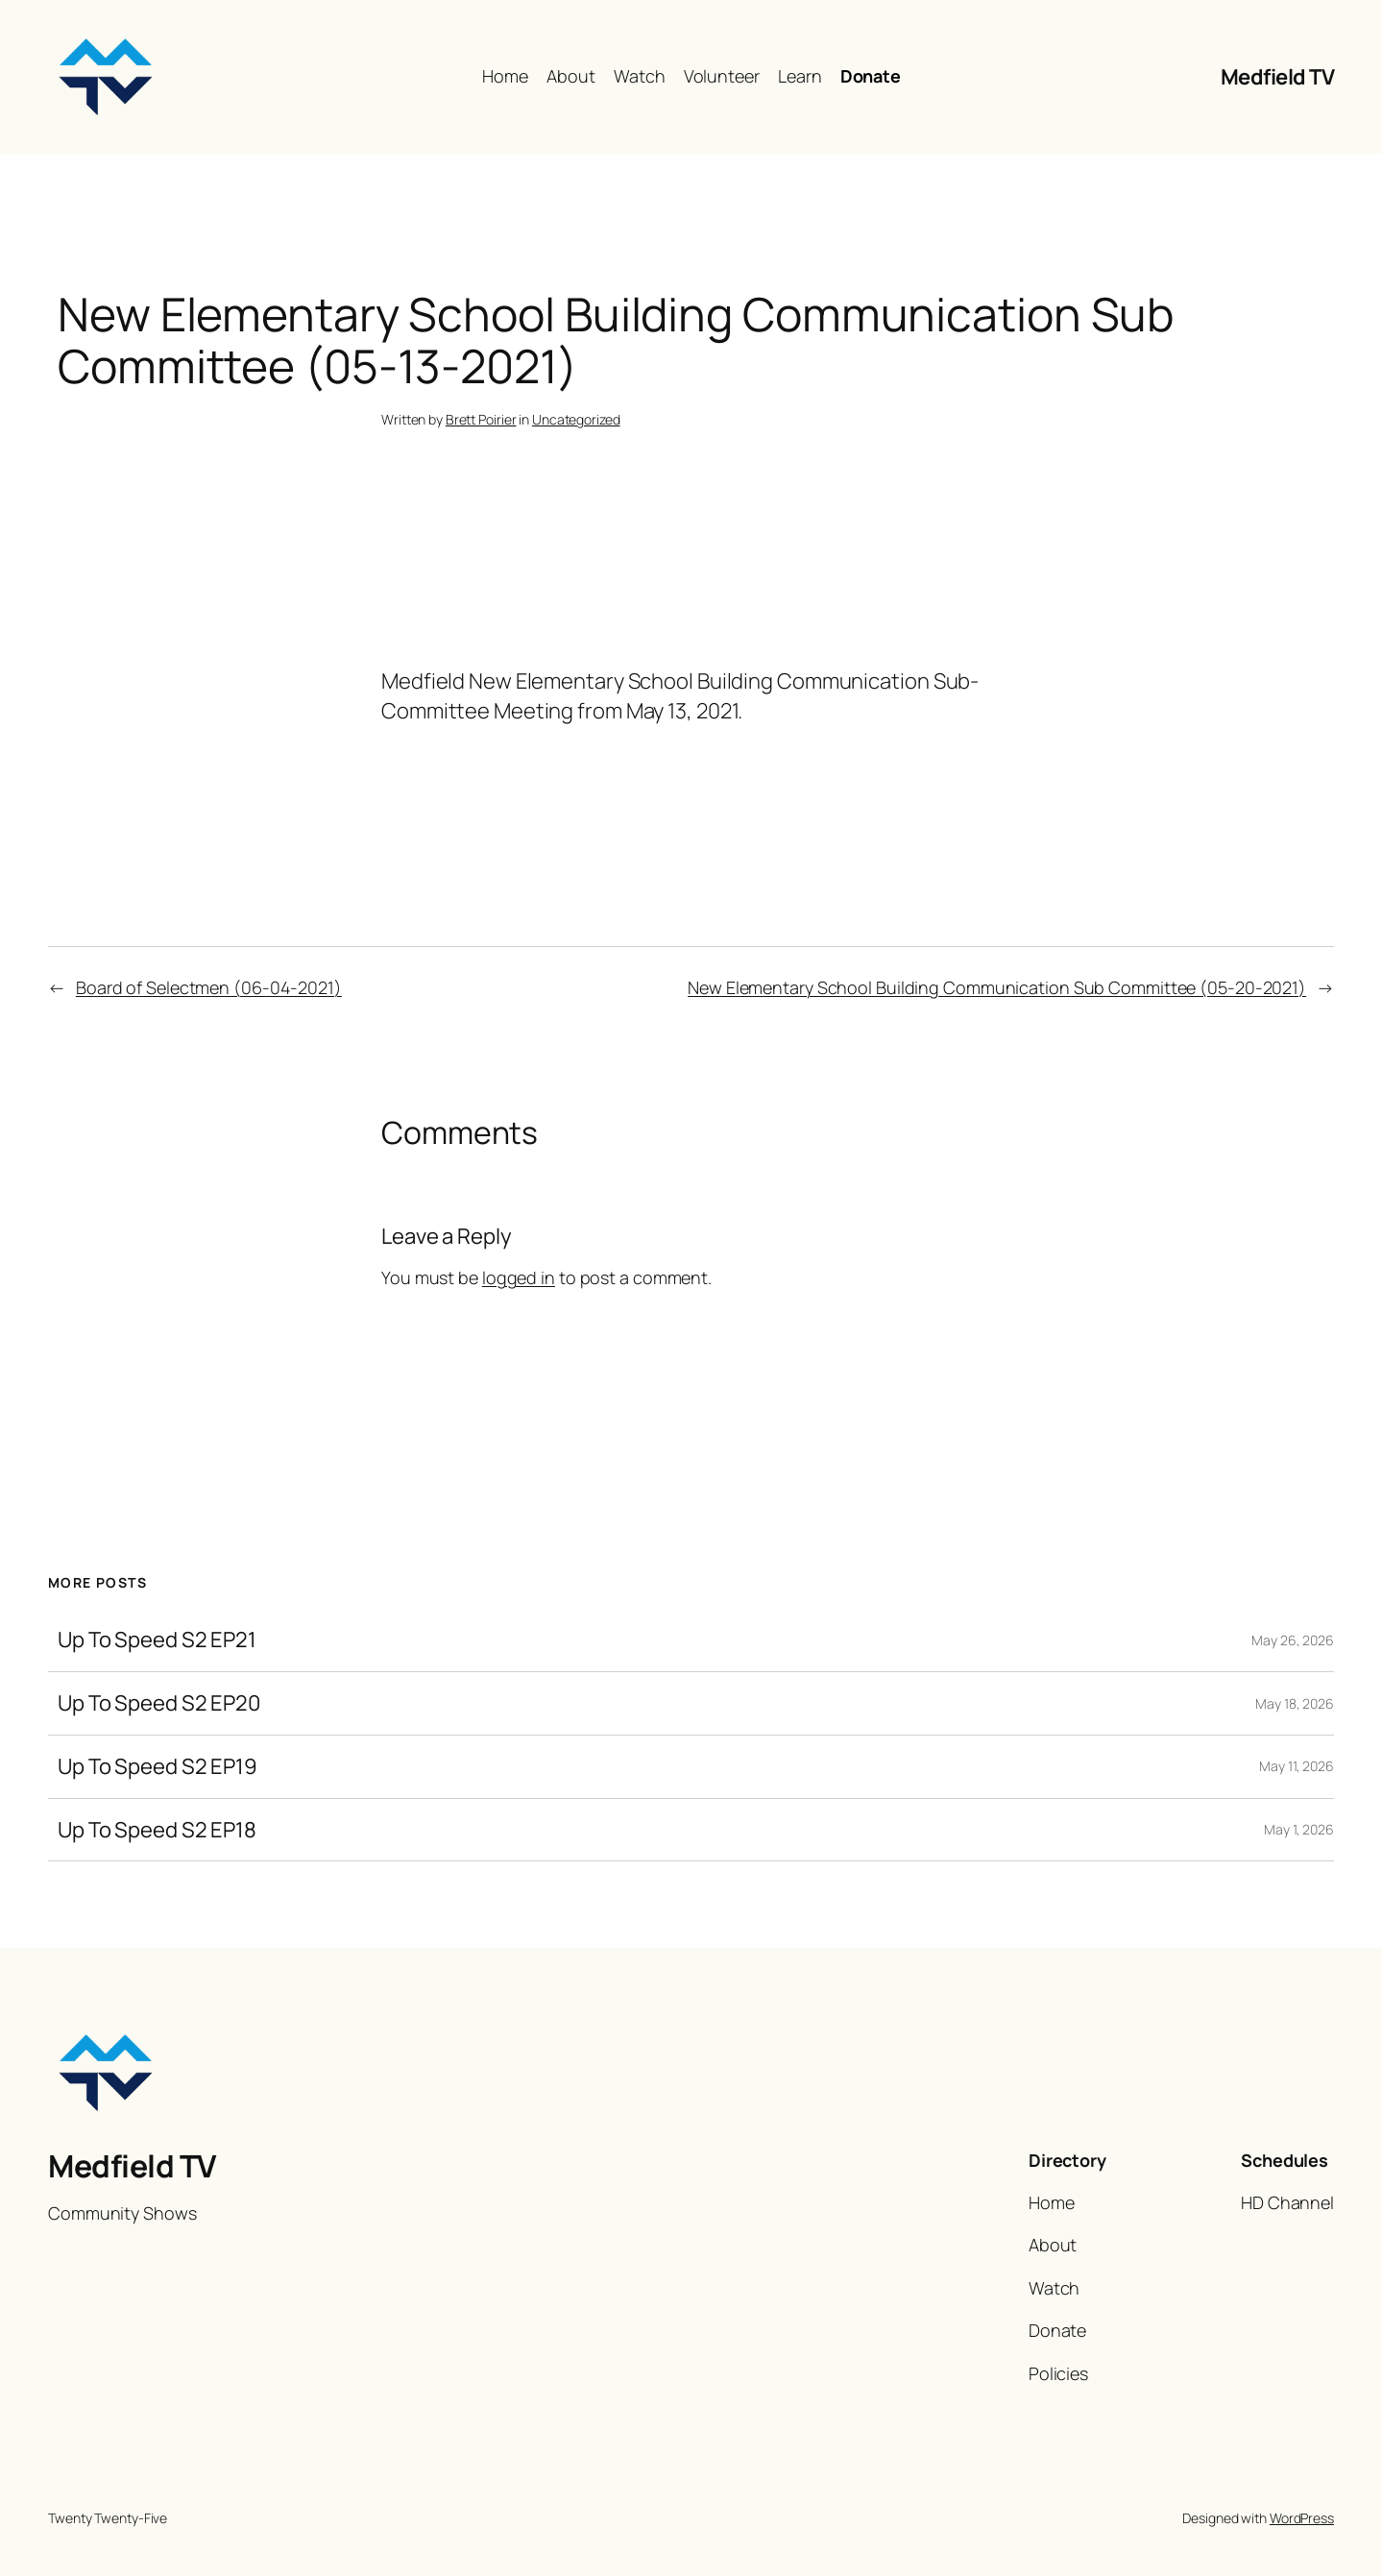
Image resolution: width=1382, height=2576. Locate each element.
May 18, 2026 (1294, 1703)
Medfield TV (1278, 76)
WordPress (1302, 2518)
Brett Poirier (481, 419)
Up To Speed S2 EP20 (159, 1703)
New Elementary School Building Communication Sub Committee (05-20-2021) (997, 987)
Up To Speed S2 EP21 (157, 1640)
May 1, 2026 (1299, 1829)
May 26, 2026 (1292, 1640)
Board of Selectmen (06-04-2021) (209, 987)
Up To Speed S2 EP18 (157, 1830)
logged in (518, 1277)
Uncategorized (576, 419)
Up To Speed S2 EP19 (157, 1767)
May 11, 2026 (1296, 1766)
